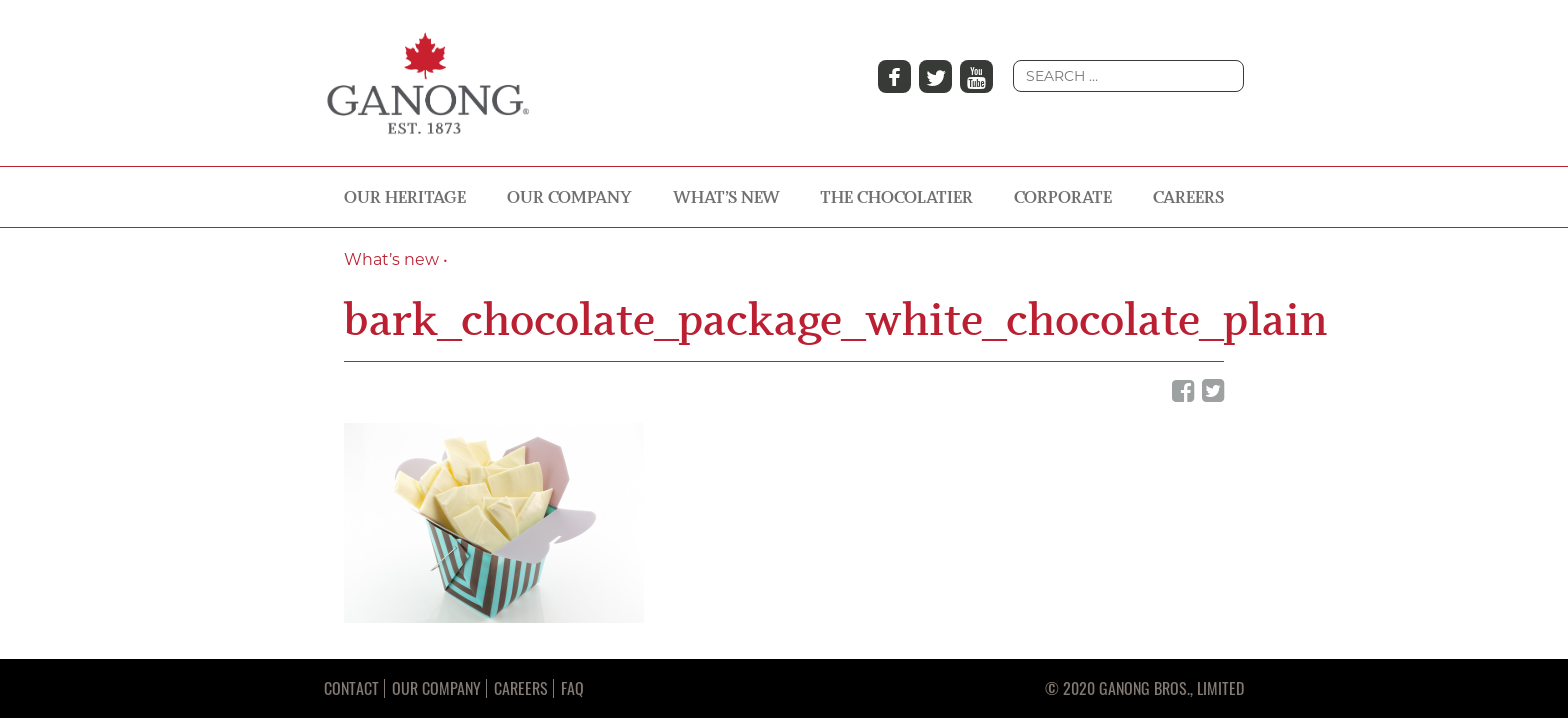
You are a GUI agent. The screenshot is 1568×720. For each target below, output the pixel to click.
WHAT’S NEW (726, 197)
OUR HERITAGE (405, 197)
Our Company (436, 688)
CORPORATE (1063, 197)
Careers (521, 688)
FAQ (572, 688)
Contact (351, 688)
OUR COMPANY (569, 197)
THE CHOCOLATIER (896, 197)
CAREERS (1188, 197)
